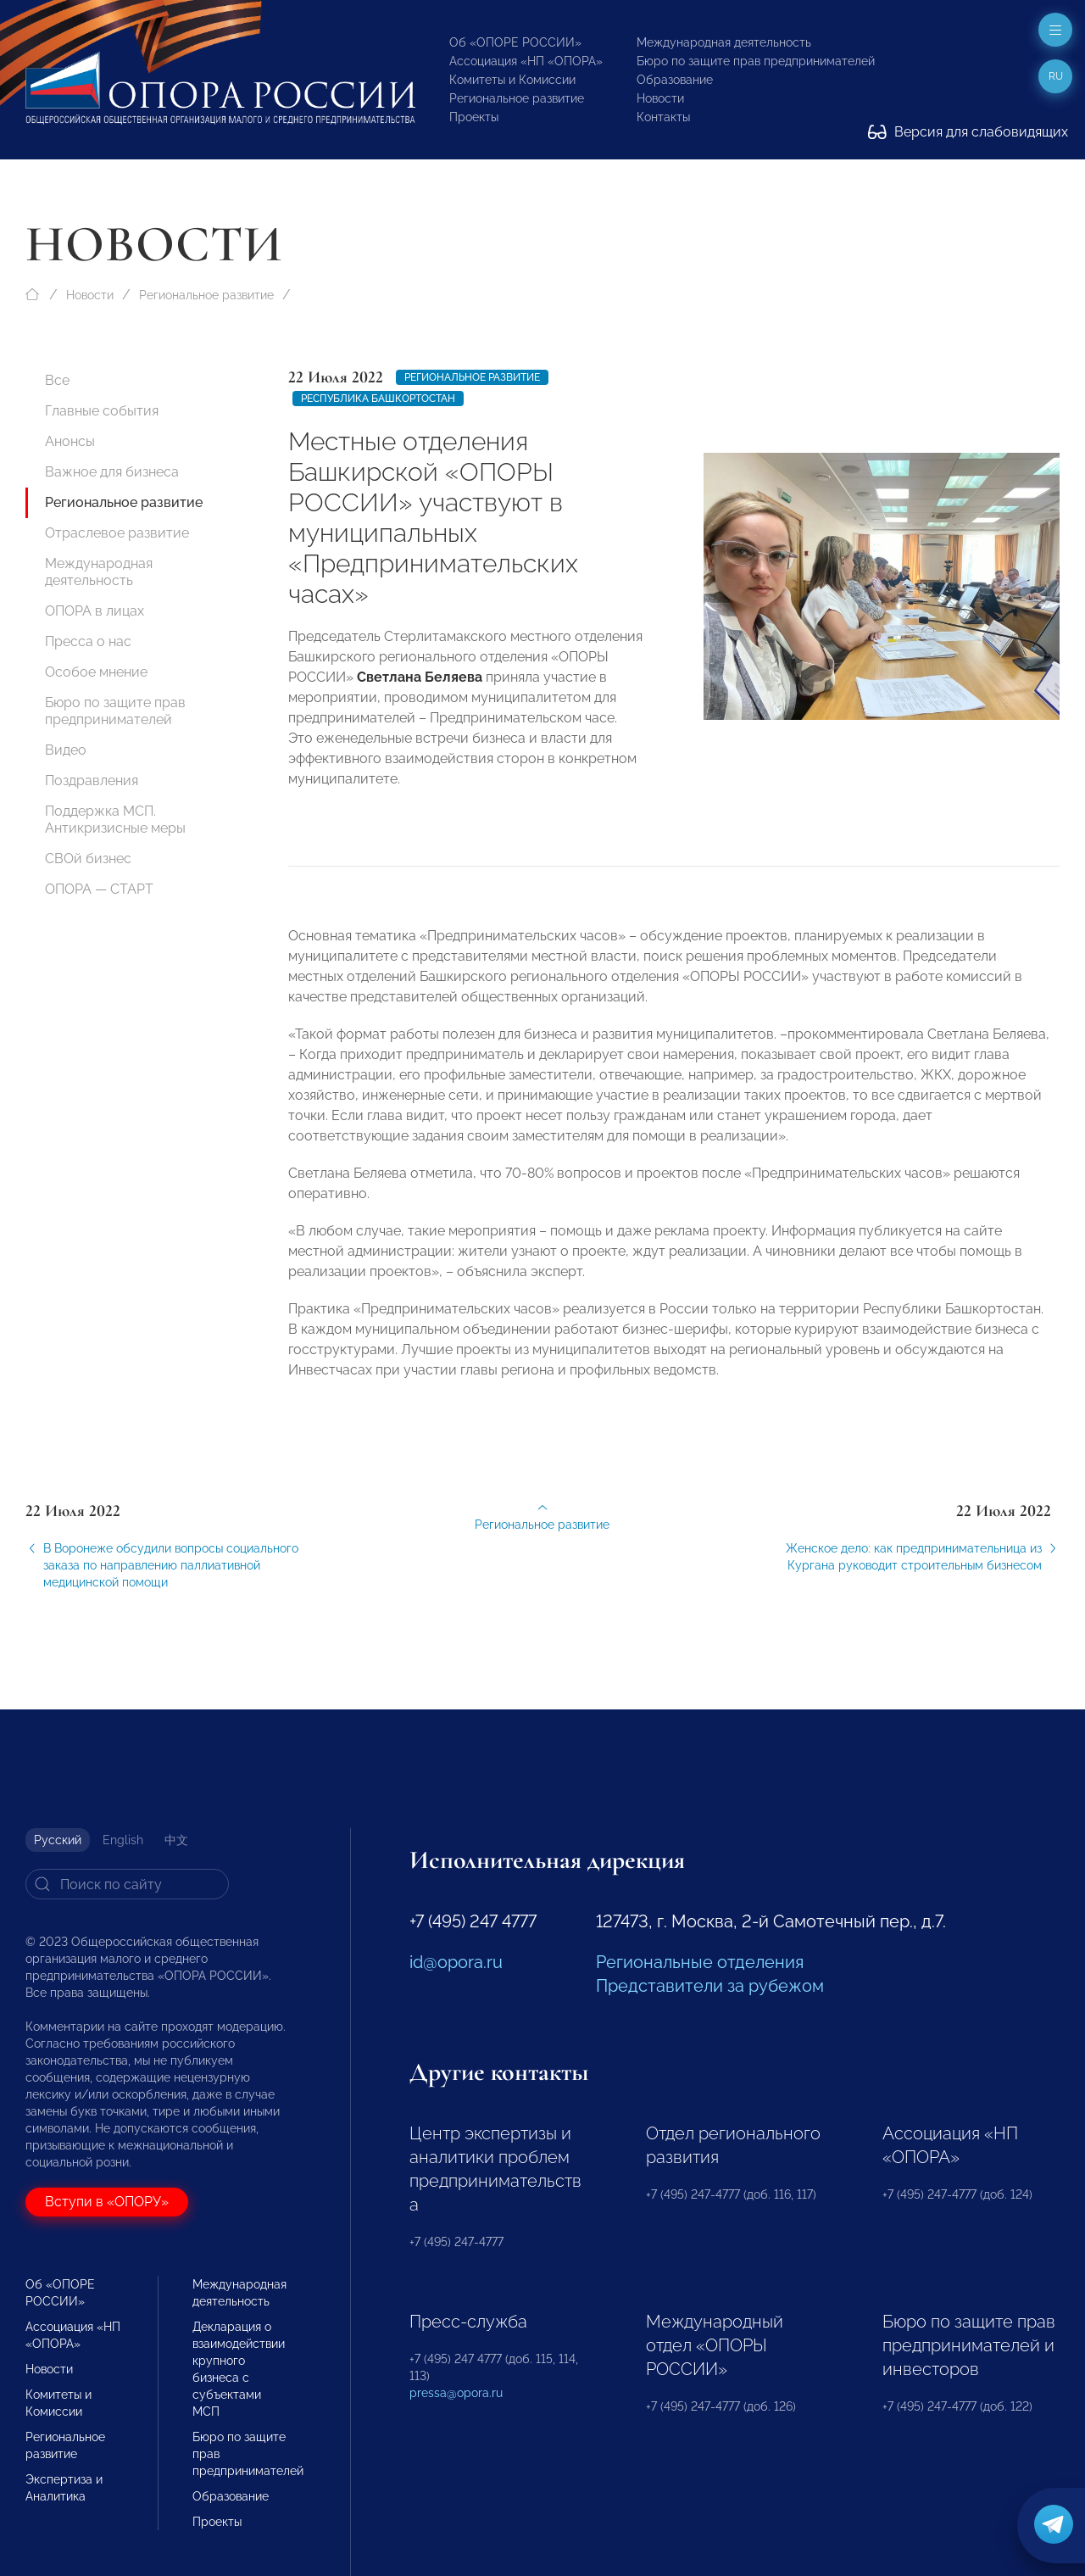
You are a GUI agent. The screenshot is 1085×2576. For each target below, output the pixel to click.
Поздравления (91, 780)
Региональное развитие (516, 98)
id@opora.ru (456, 1962)
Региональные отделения (700, 1962)
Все (57, 380)
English (123, 1840)
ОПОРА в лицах (94, 611)
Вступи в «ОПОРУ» (107, 2202)
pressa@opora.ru (456, 2393)
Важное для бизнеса (112, 472)
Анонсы (70, 441)
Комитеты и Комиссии (512, 79)
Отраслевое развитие (117, 533)
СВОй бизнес (88, 858)
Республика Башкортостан (378, 398)
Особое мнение (96, 672)
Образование (675, 79)
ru (1056, 76)
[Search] (127, 1884)
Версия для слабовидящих (968, 132)
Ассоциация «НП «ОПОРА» (526, 61)
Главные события (102, 411)
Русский (57, 1840)
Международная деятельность (724, 42)
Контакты (663, 117)
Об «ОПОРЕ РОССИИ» (515, 42)
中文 (176, 1840)
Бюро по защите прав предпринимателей (756, 61)
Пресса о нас (88, 641)
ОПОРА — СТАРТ (99, 889)
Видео (65, 750)
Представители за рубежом (710, 1986)
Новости (660, 98)
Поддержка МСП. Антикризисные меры (115, 819)
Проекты (473, 117)
